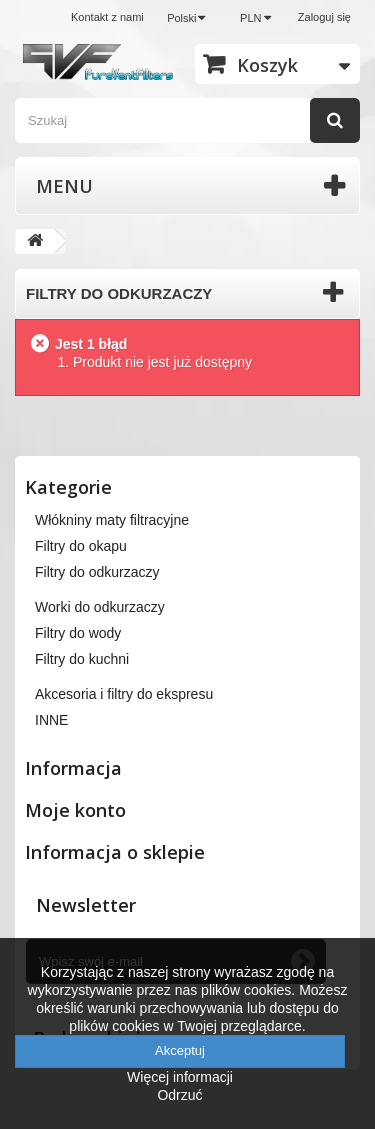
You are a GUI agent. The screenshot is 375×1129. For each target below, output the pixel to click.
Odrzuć (179, 1095)
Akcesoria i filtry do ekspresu (124, 694)
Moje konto (75, 810)
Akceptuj (180, 1050)
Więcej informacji (180, 1077)
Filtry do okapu (81, 546)
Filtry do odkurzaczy (97, 572)
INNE (51, 720)
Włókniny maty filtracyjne (112, 520)
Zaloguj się (324, 17)
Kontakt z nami (107, 17)
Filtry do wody (78, 633)
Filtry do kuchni (82, 659)
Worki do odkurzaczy (100, 607)
